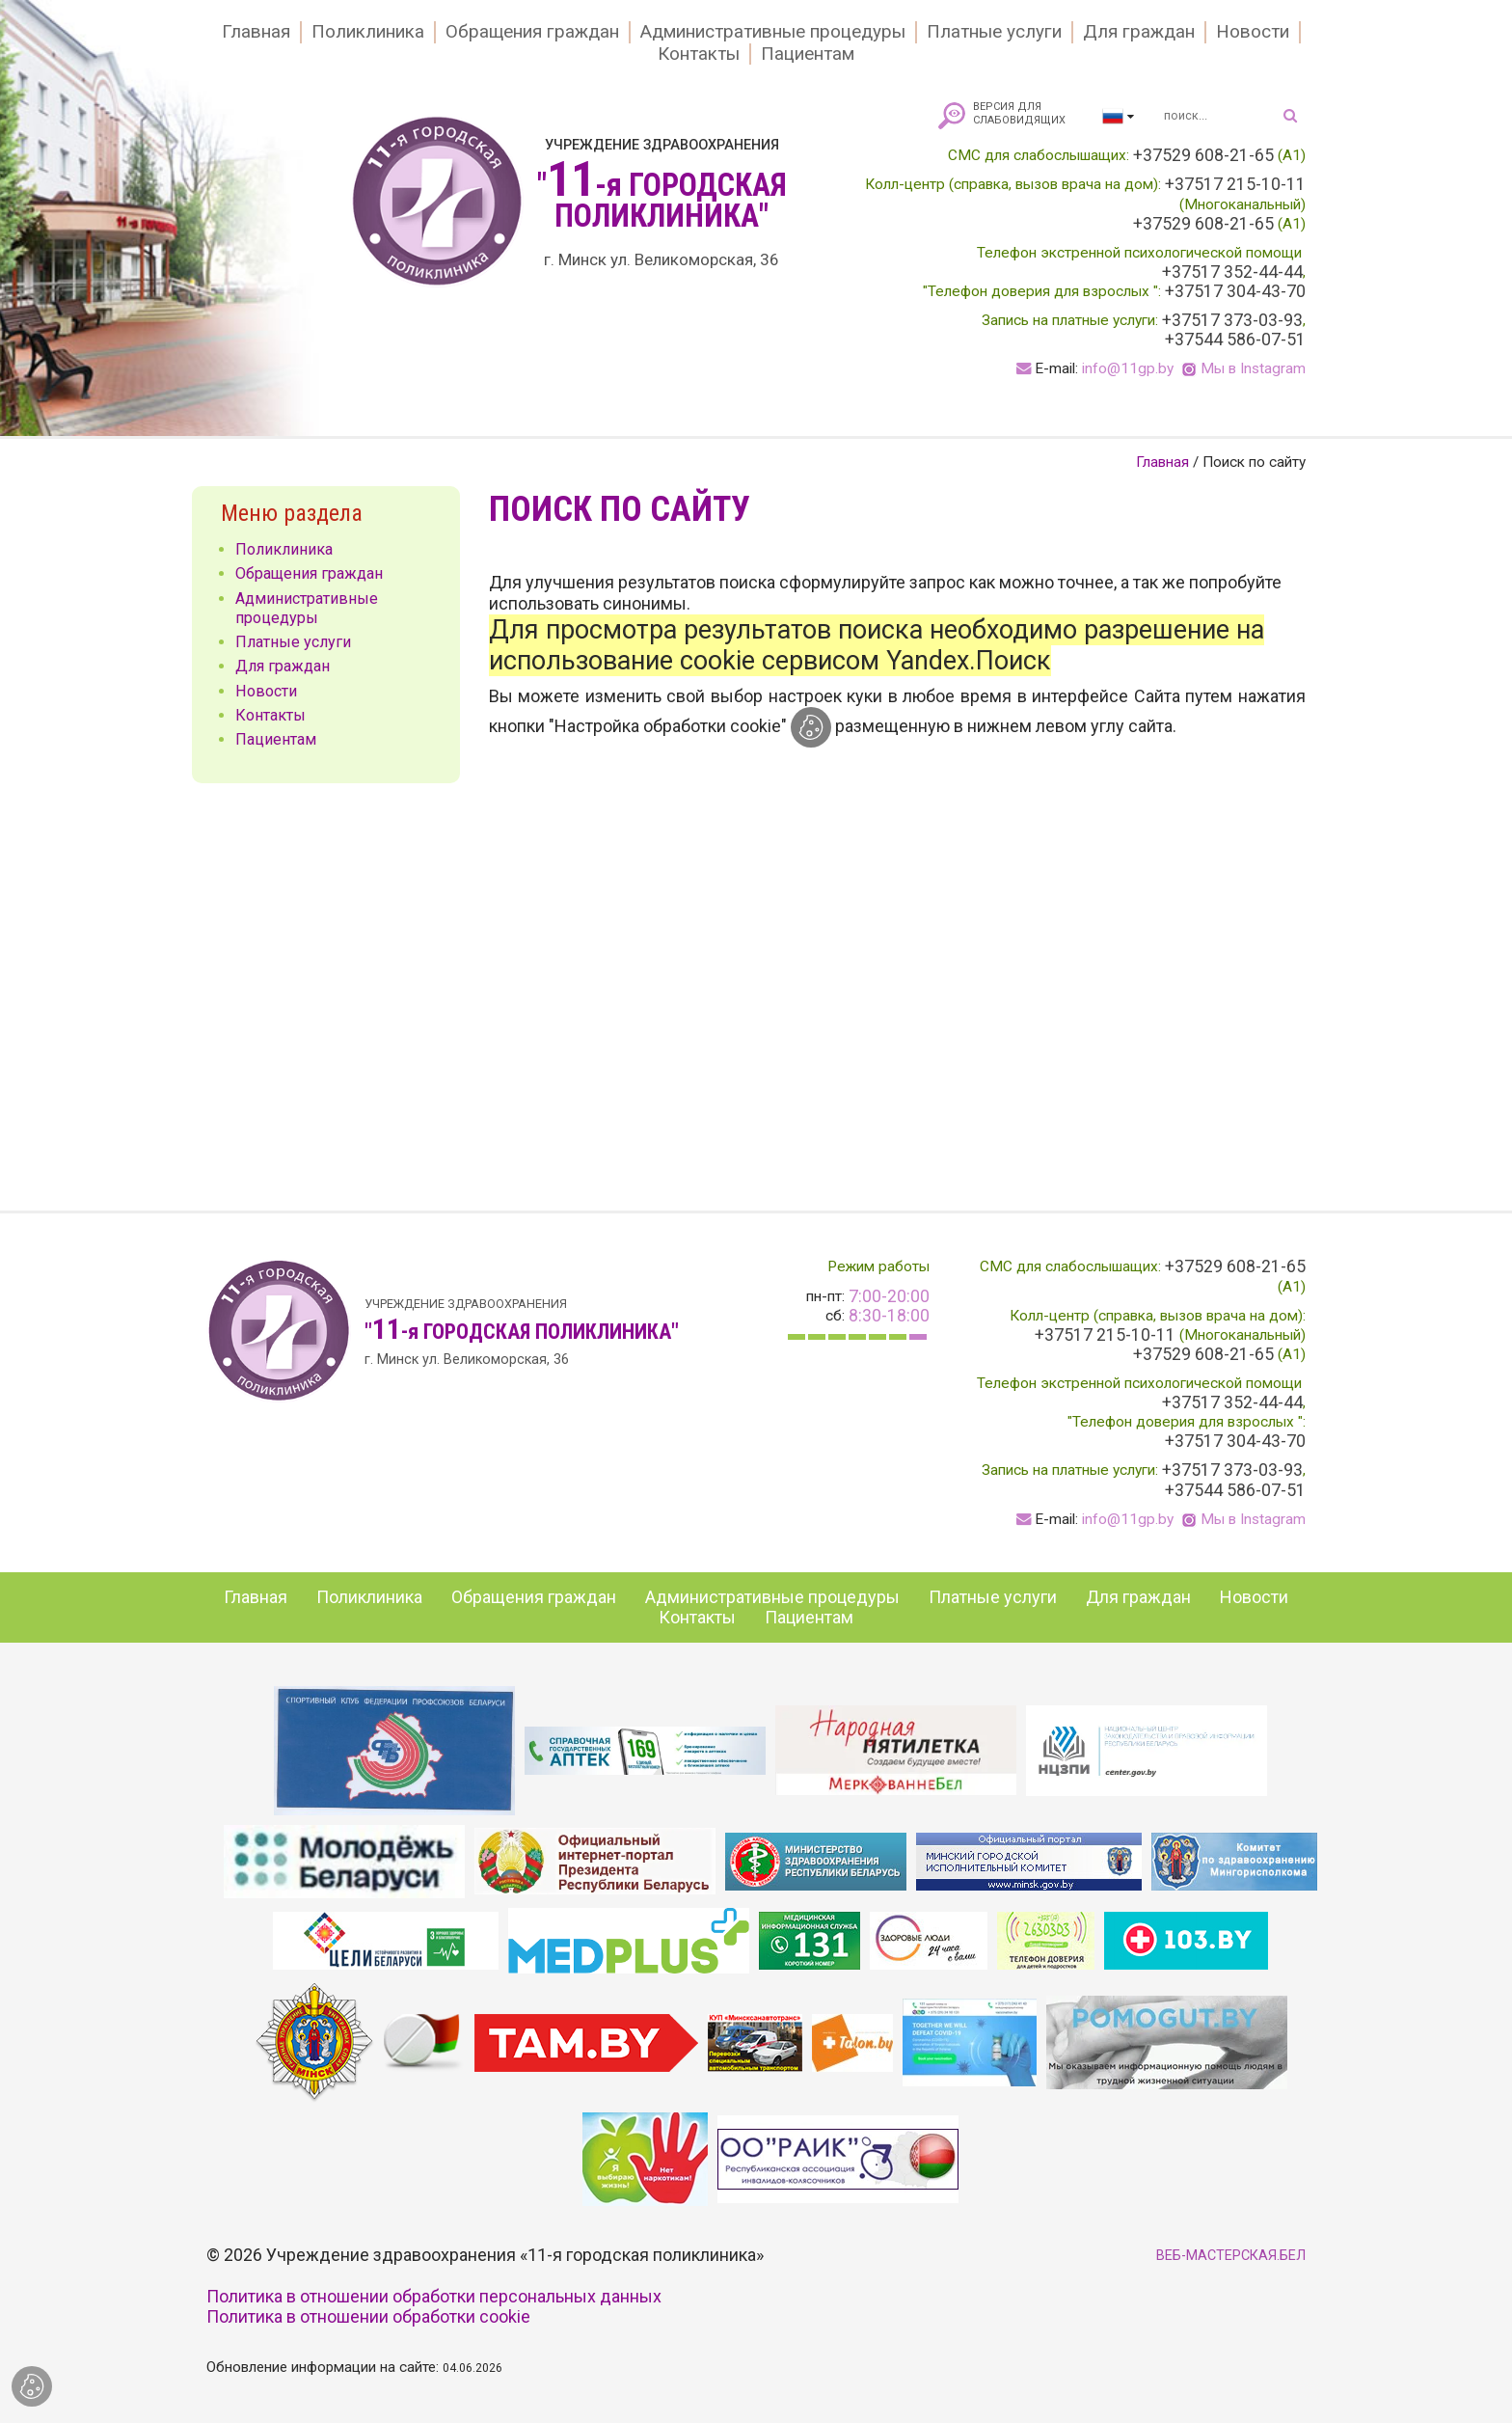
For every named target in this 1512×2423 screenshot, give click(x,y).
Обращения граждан (532, 31)
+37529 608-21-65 (1203, 155)
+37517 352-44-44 (1232, 272)
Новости (1252, 31)
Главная (256, 31)
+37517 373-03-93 (1232, 320)
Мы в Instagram (1253, 368)
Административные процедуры (772, 31)
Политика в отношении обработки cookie (368, 2316)
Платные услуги (994, 31)
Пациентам (807, 54)
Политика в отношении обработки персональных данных (434, 2296)
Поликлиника (367, 31)
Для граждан (1139, 31)
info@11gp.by (1128, 368)
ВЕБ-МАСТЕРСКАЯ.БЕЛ (1231, 2255)
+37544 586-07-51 (1235, 339)
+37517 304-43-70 (1235, 291)
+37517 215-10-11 (1235, 184)
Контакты (699, 54)
